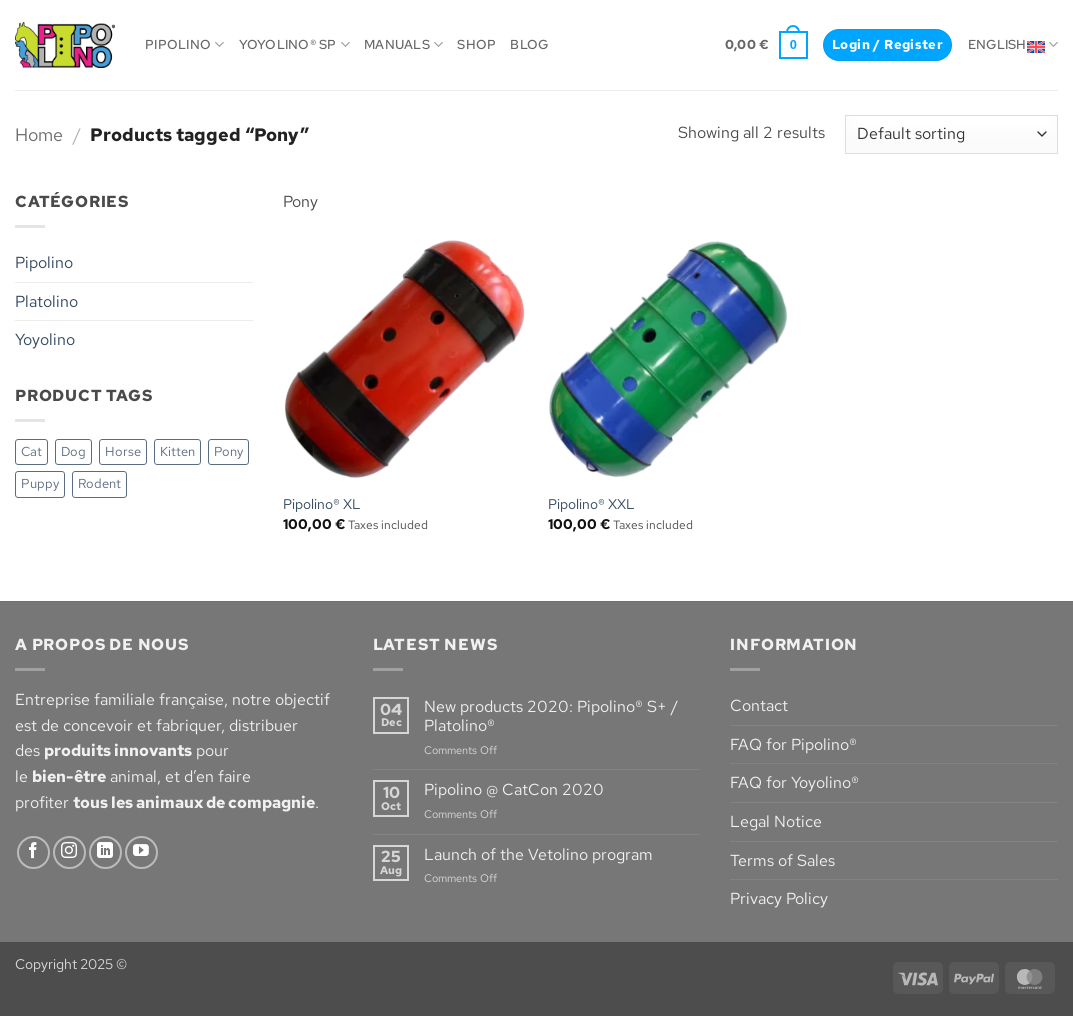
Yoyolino (45, 339)
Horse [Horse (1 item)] (123, 451)
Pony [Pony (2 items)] (228, 451)
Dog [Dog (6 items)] (73, 451)
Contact (759, 705)
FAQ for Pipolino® (793, 744)
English (1013, 44)
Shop (476, 44)
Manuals (403, 44)
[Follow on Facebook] (33, 852)
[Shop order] (951, 134)
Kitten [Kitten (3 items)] (177, 451)
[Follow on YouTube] (141, 852)
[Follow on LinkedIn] (105, 852)
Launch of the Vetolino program (538, 854)
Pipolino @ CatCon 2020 (514, 789)
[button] (766, 45)
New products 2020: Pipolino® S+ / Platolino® (551, 716)
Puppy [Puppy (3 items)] (40, 483)
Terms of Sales (782, 860)
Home (39, 134)
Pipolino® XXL (591, 504)
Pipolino (185, 44)
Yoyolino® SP (295, 44)
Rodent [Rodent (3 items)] (99, 483)
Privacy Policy (779, 898)
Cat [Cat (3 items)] (31, 451)
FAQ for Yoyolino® (794, 782)
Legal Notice (776, 821)
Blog (529, 44)
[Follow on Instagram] (69, 852)
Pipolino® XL (322, 504)
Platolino (46, 301)
